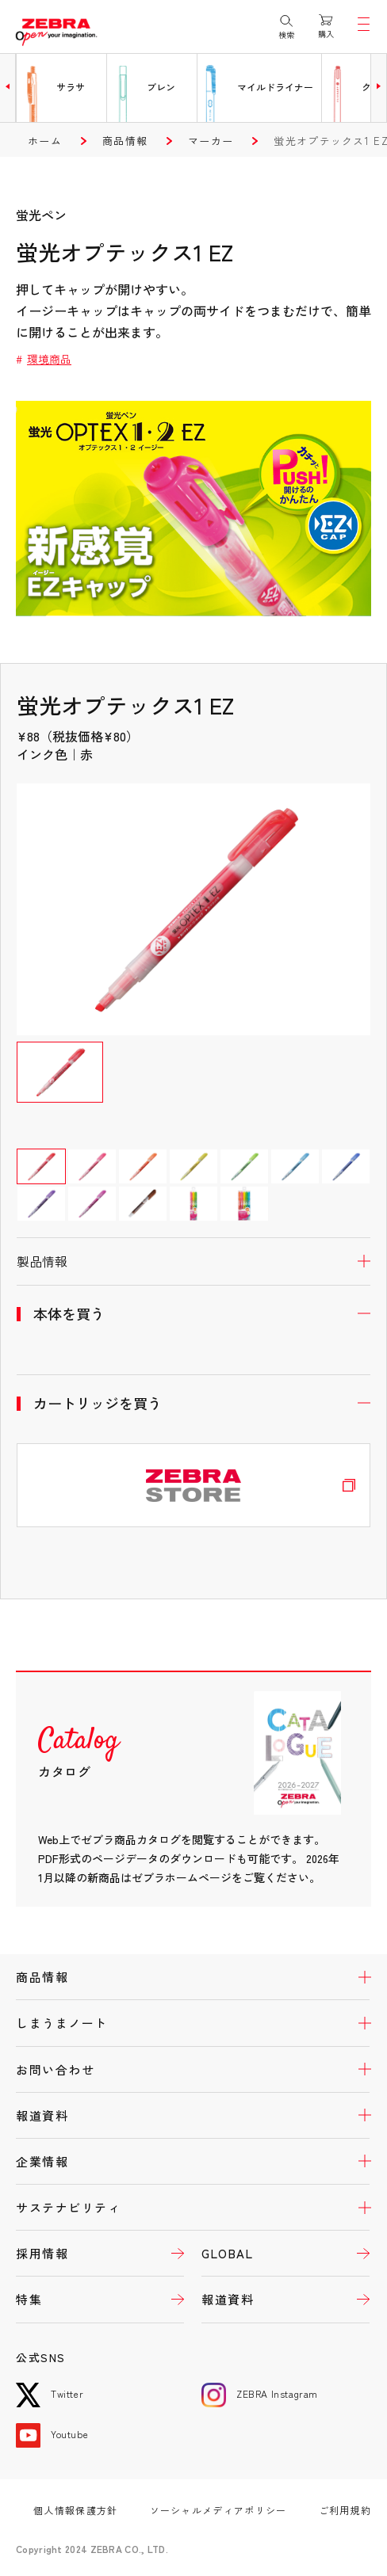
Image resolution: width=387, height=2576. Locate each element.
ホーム (45, 140)
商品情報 (125, 140)
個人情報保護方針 (75, 2510)
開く (193, 1261)
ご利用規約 (345, 2510)
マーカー (210, 140)
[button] (8, 86)
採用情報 (42, 2253)
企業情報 (42, 2161)
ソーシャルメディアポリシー (218, 2510)
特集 (29, 2299)
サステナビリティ (68, 2207)
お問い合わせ (55, 2069)
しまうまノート (62, 2022)
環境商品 (49, 359)
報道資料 (42, 2115)
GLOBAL (227, 2253)
